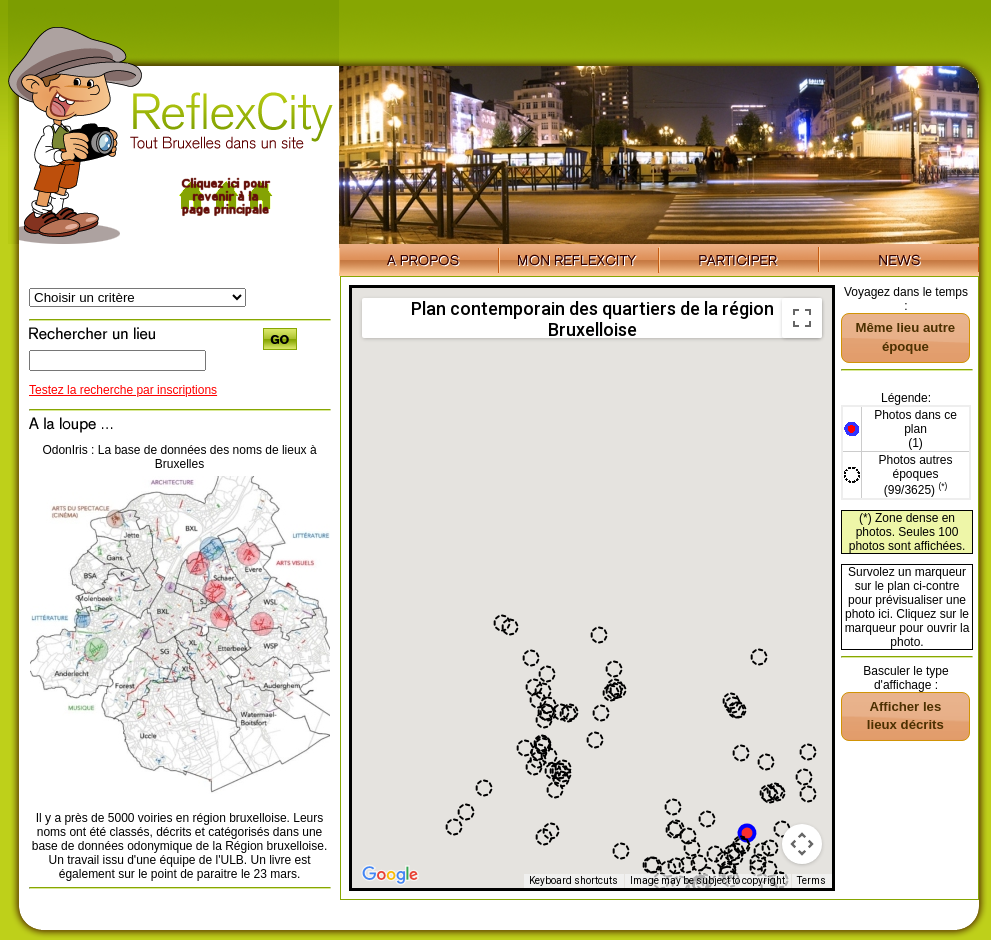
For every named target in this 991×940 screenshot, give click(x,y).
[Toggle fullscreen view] (802, 318)
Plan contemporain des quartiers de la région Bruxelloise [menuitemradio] (592, 318)
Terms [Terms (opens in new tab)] (811, 880)
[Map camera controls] (802, 844)
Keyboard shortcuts (573, 880)
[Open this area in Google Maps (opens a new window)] (390, 875)
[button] (747, 833)
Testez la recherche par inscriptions (123, 390)
